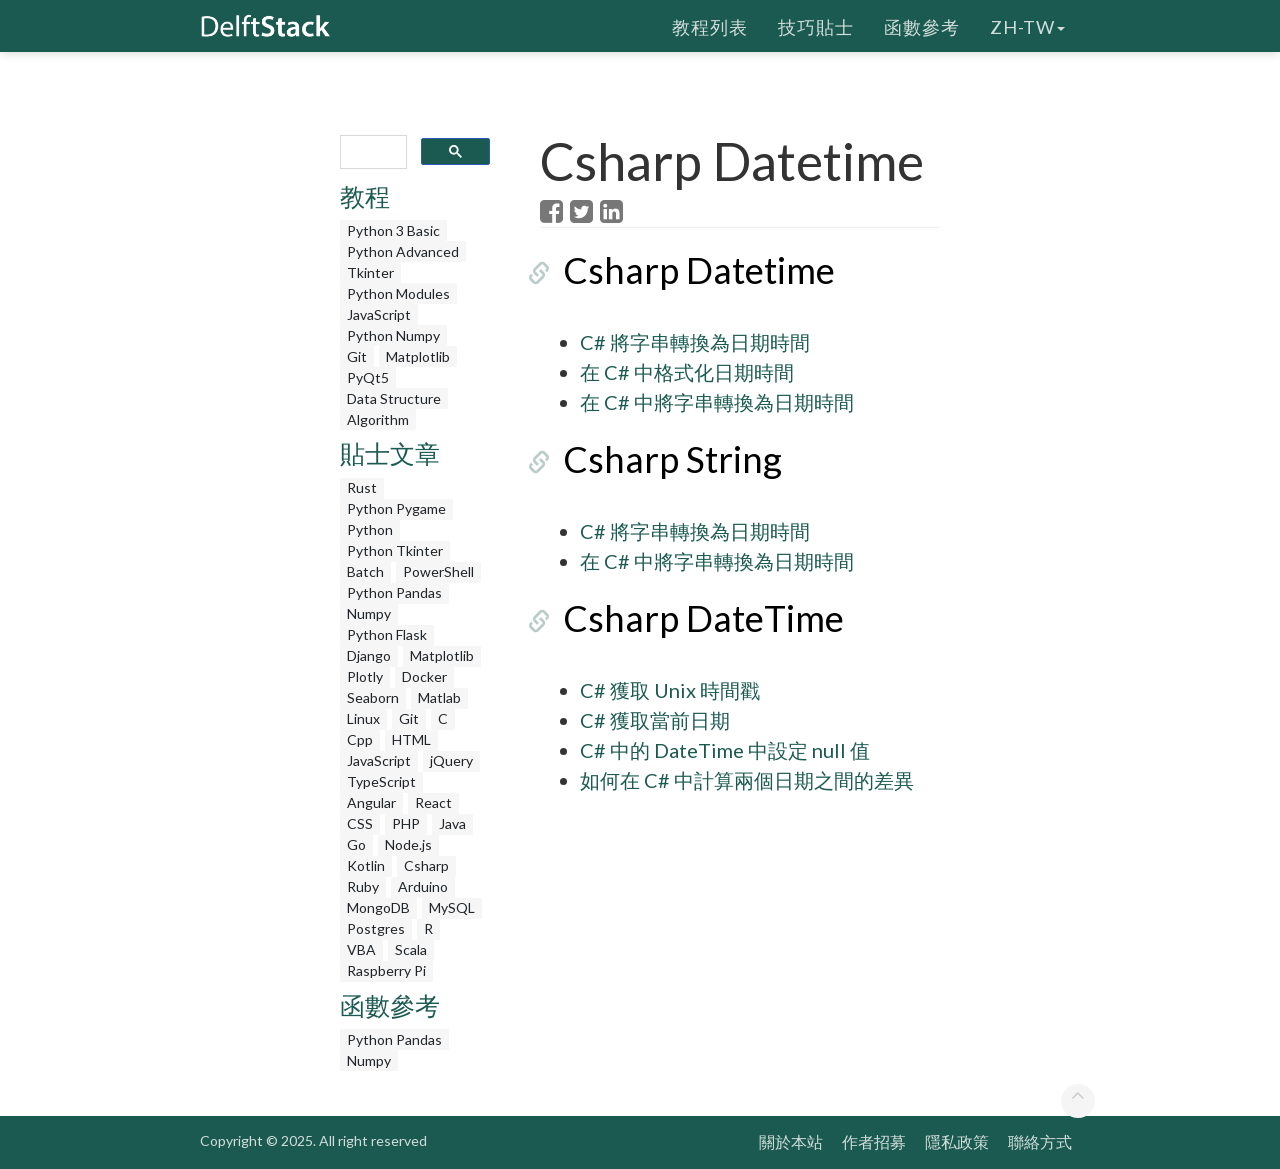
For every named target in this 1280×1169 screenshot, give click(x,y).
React (433, 802)
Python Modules (398, 293)
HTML (411, 739)
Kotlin (366, 865)
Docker (424, 676)
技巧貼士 (816, 25)
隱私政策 (957, 1141)
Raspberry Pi (386, 970)
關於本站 (791, 1141)
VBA (361, 949)
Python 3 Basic (393, 230)
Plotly (365, 676)
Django (369, 655)
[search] (371, 152)
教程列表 (710, 25)
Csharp (426, 865)
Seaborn (373, 697)
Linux (363, 718)
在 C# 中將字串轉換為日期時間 (717, 402)
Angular (371, 802)
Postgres (376, 928)
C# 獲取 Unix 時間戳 (670, 690)
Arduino (423, 886)
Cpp (360, 739)
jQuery (451, 760)
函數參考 (922, 25)
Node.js (408, 844)
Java (452, 823)
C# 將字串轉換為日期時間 (695, 342)
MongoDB (378, 907)
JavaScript (379, 314)
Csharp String (649, 459)
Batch (365, 571)
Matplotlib (418, 356)
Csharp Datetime (676, 270)
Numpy (369, 613)
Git (357, 356)
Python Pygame (396, 508)
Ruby (363, 886)
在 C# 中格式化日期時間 (687, 372)
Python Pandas (394, 592)
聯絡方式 (1040, 1141)
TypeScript (381, 781)
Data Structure (394, 398)
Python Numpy (393, 335)
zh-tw (1027, 25)
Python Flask (387, 634)
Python (370, 529)
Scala (411, 949)
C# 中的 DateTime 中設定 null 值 (725, 750)
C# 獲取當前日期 (655, 720)
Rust (362, 487)
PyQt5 (368, 377)
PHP (406, 823)
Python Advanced (403, 251)
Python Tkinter (395, 550)
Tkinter (370, 272)
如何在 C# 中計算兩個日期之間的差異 (747, 780)
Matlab (439, 697)
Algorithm (378, 419)
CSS (360, 823)
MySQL (452, 907)
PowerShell (438, 571)
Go (356, 844)
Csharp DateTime (680, 618)
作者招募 (874, 1141)
